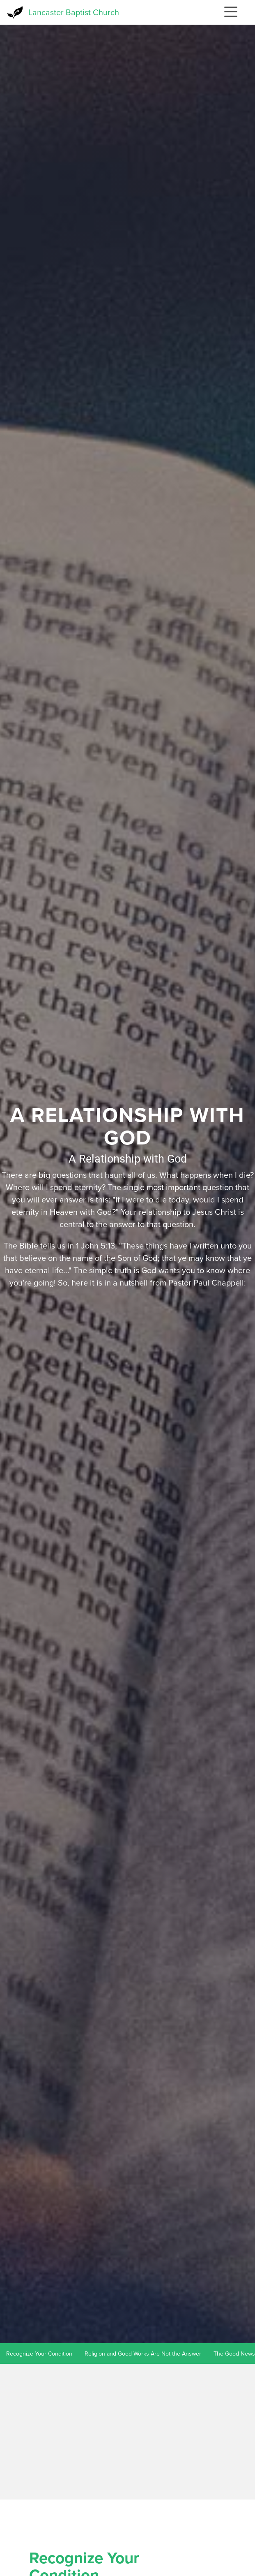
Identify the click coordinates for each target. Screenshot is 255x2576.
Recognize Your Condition (39, 2353)
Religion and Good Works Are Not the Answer (143, 2353)
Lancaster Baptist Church (73, 12)
